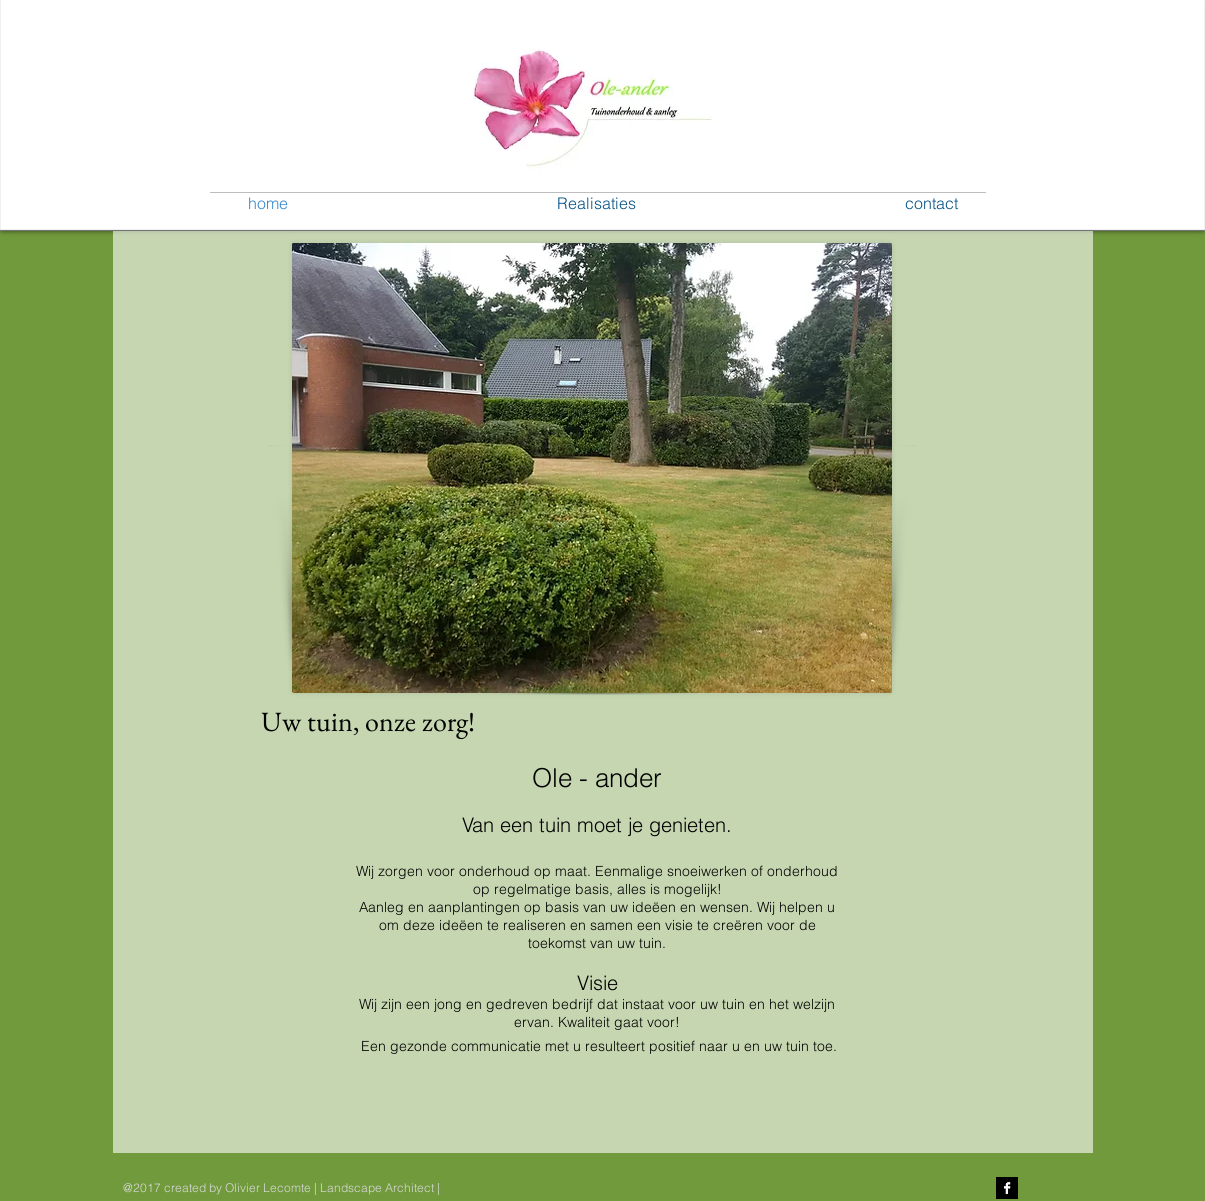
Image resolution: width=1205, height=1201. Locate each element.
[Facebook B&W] (1007, 1188)
